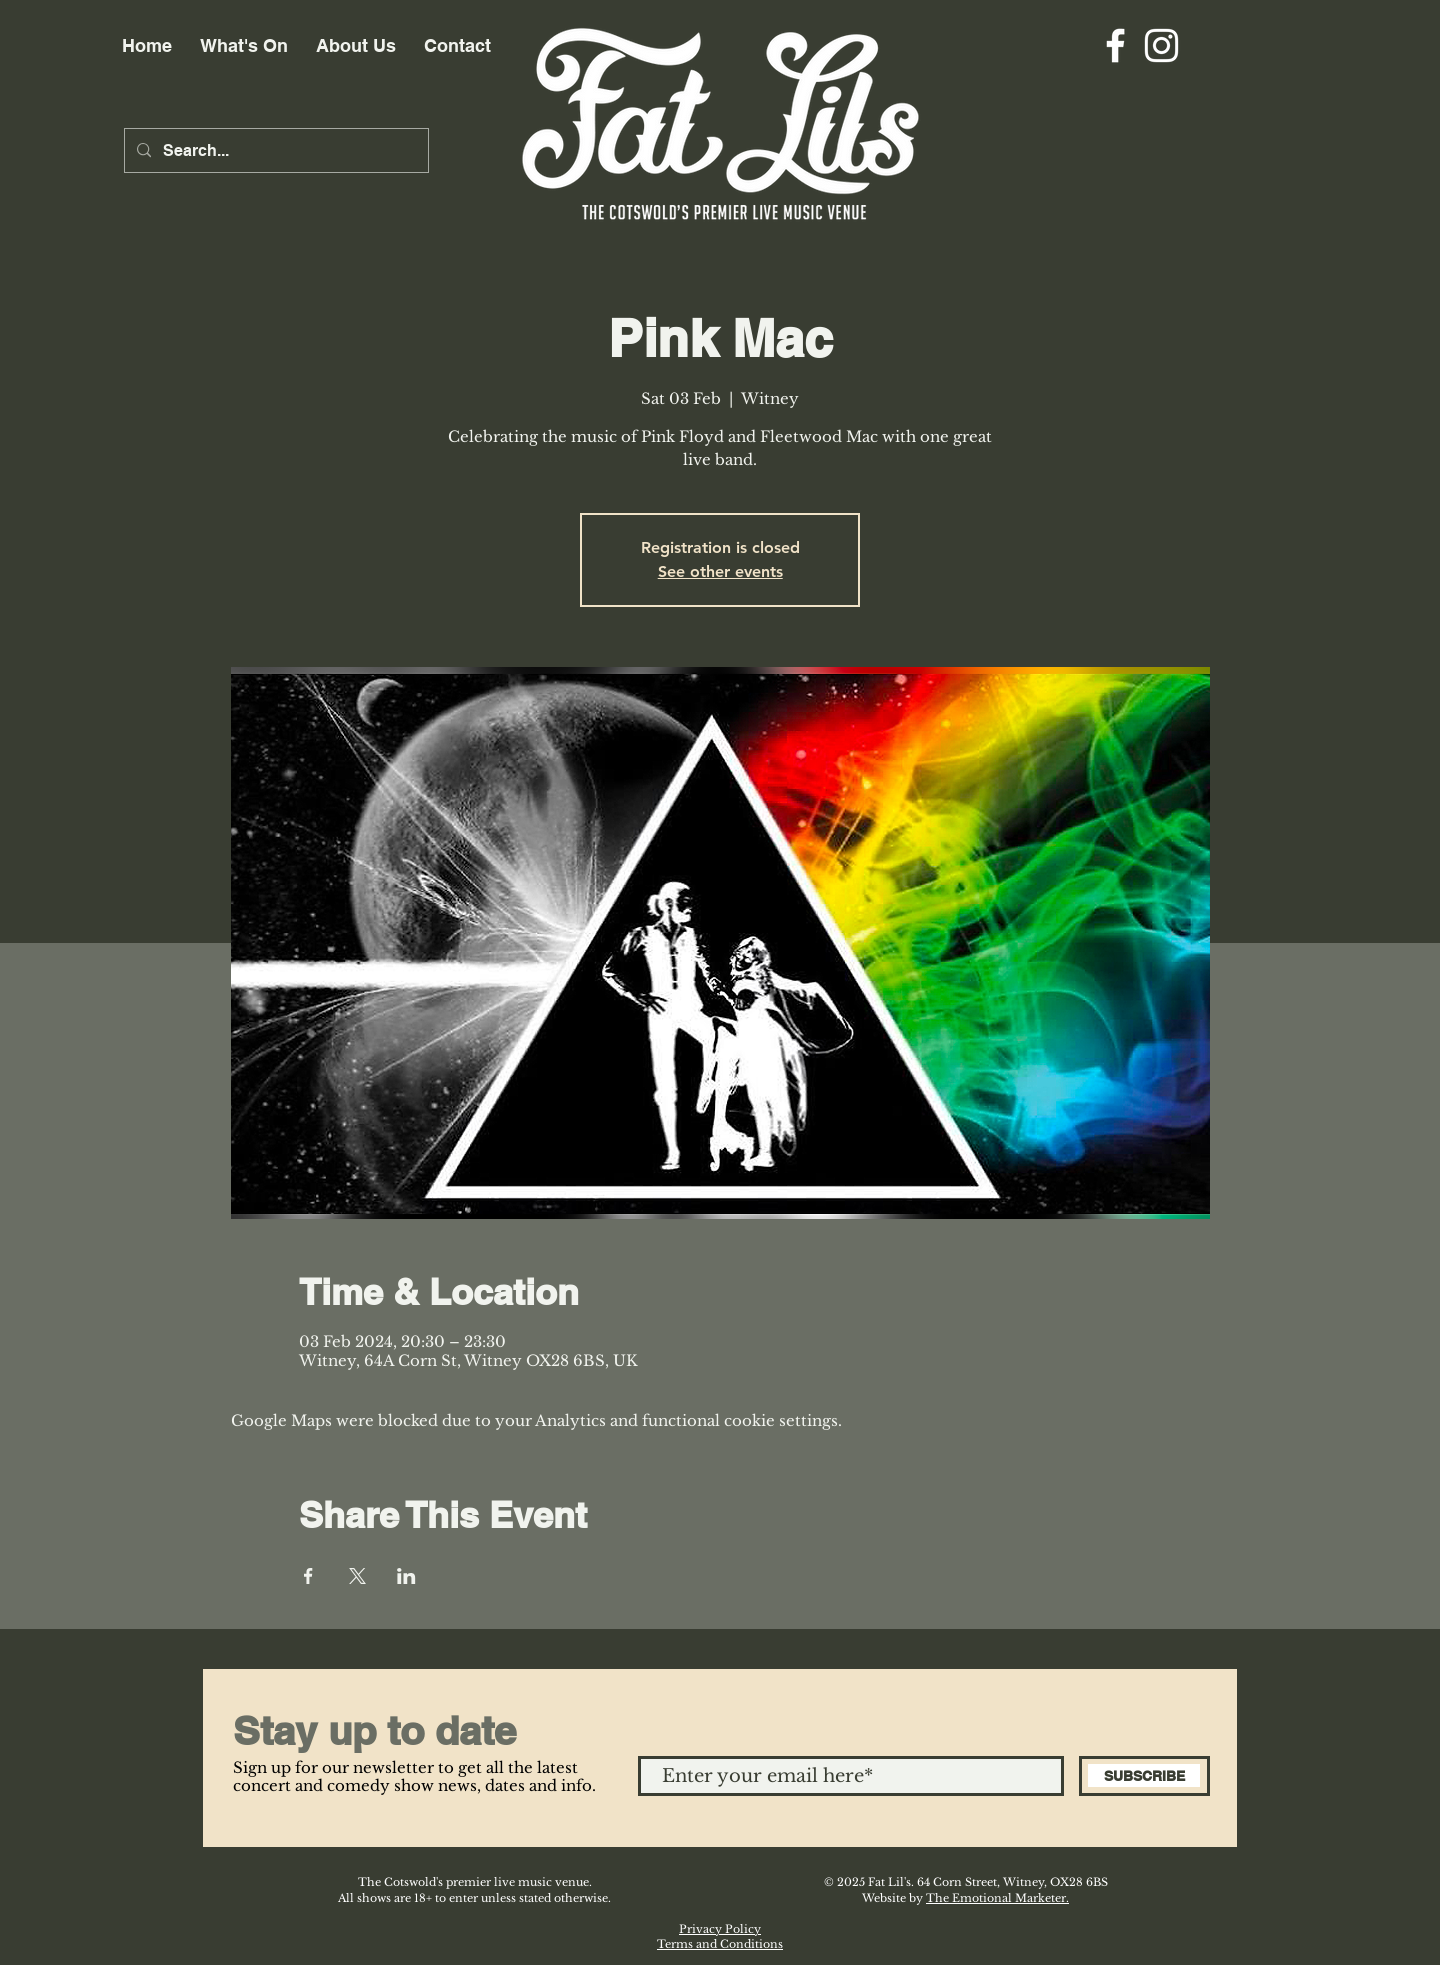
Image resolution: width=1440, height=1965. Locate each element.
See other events (720, 571)
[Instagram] (1161, 45)
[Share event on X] (357, 1576)
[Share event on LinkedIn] (406, 1576)
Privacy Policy (720, 1929)
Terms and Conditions (720, 1944)
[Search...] (274, 150)
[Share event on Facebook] (308, 1576)
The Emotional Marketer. (997, 1898)
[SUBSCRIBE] (1144, 1776)
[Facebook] (1115, 45)
